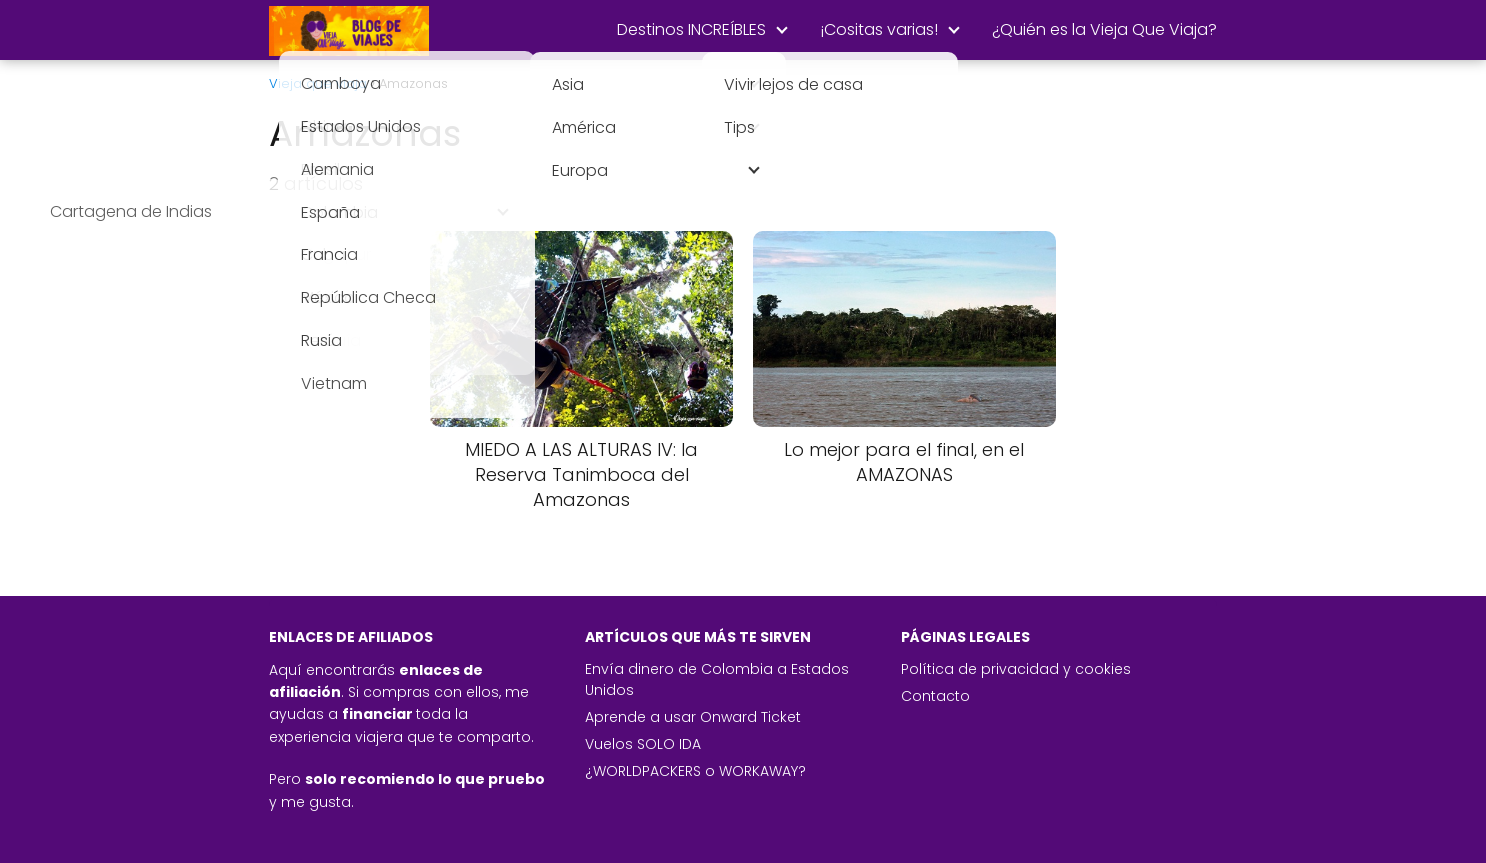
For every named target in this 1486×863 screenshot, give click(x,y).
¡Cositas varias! (879, 29)
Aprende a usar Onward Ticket (693, 717)
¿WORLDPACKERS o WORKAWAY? (695, 771)
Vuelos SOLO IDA (643, 744)
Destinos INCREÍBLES (691, 29)
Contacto (935, 696)
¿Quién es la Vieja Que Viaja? (1104, 29)
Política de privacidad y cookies (1016, 669)
